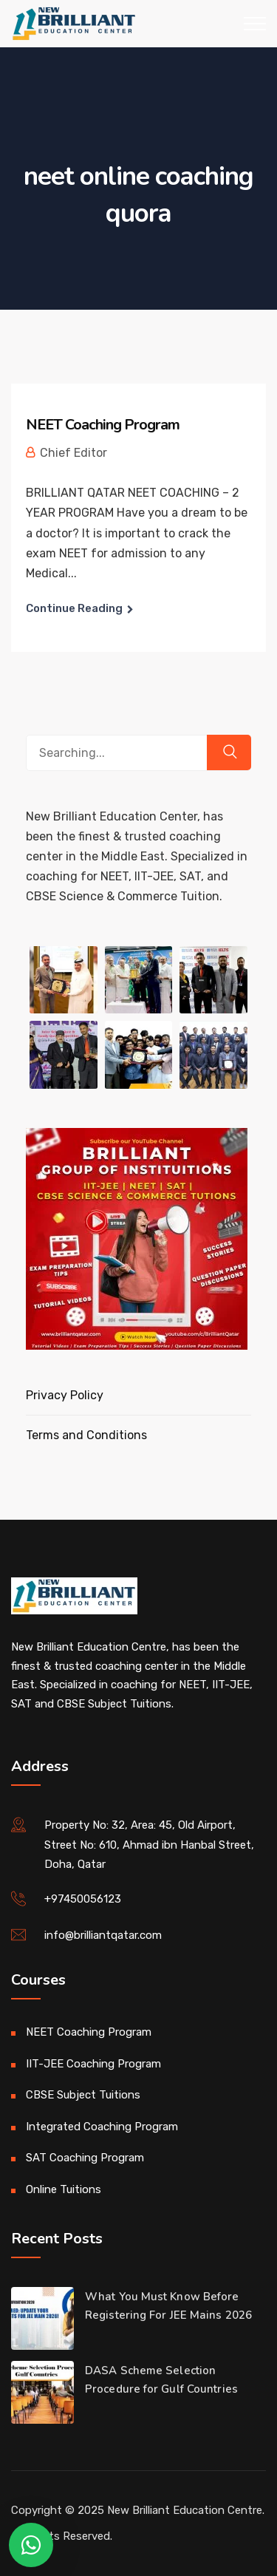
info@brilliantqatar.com (103, 1935)
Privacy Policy (64, 1395)
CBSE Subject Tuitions (83, 2094)
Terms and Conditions (86, 1435)
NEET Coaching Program (102, 425)
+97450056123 (82, 1899)
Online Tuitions (63, 2189)
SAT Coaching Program (85, 2157)
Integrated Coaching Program (102, 2126)
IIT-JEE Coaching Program (93, 2063)
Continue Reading (74, 608)
